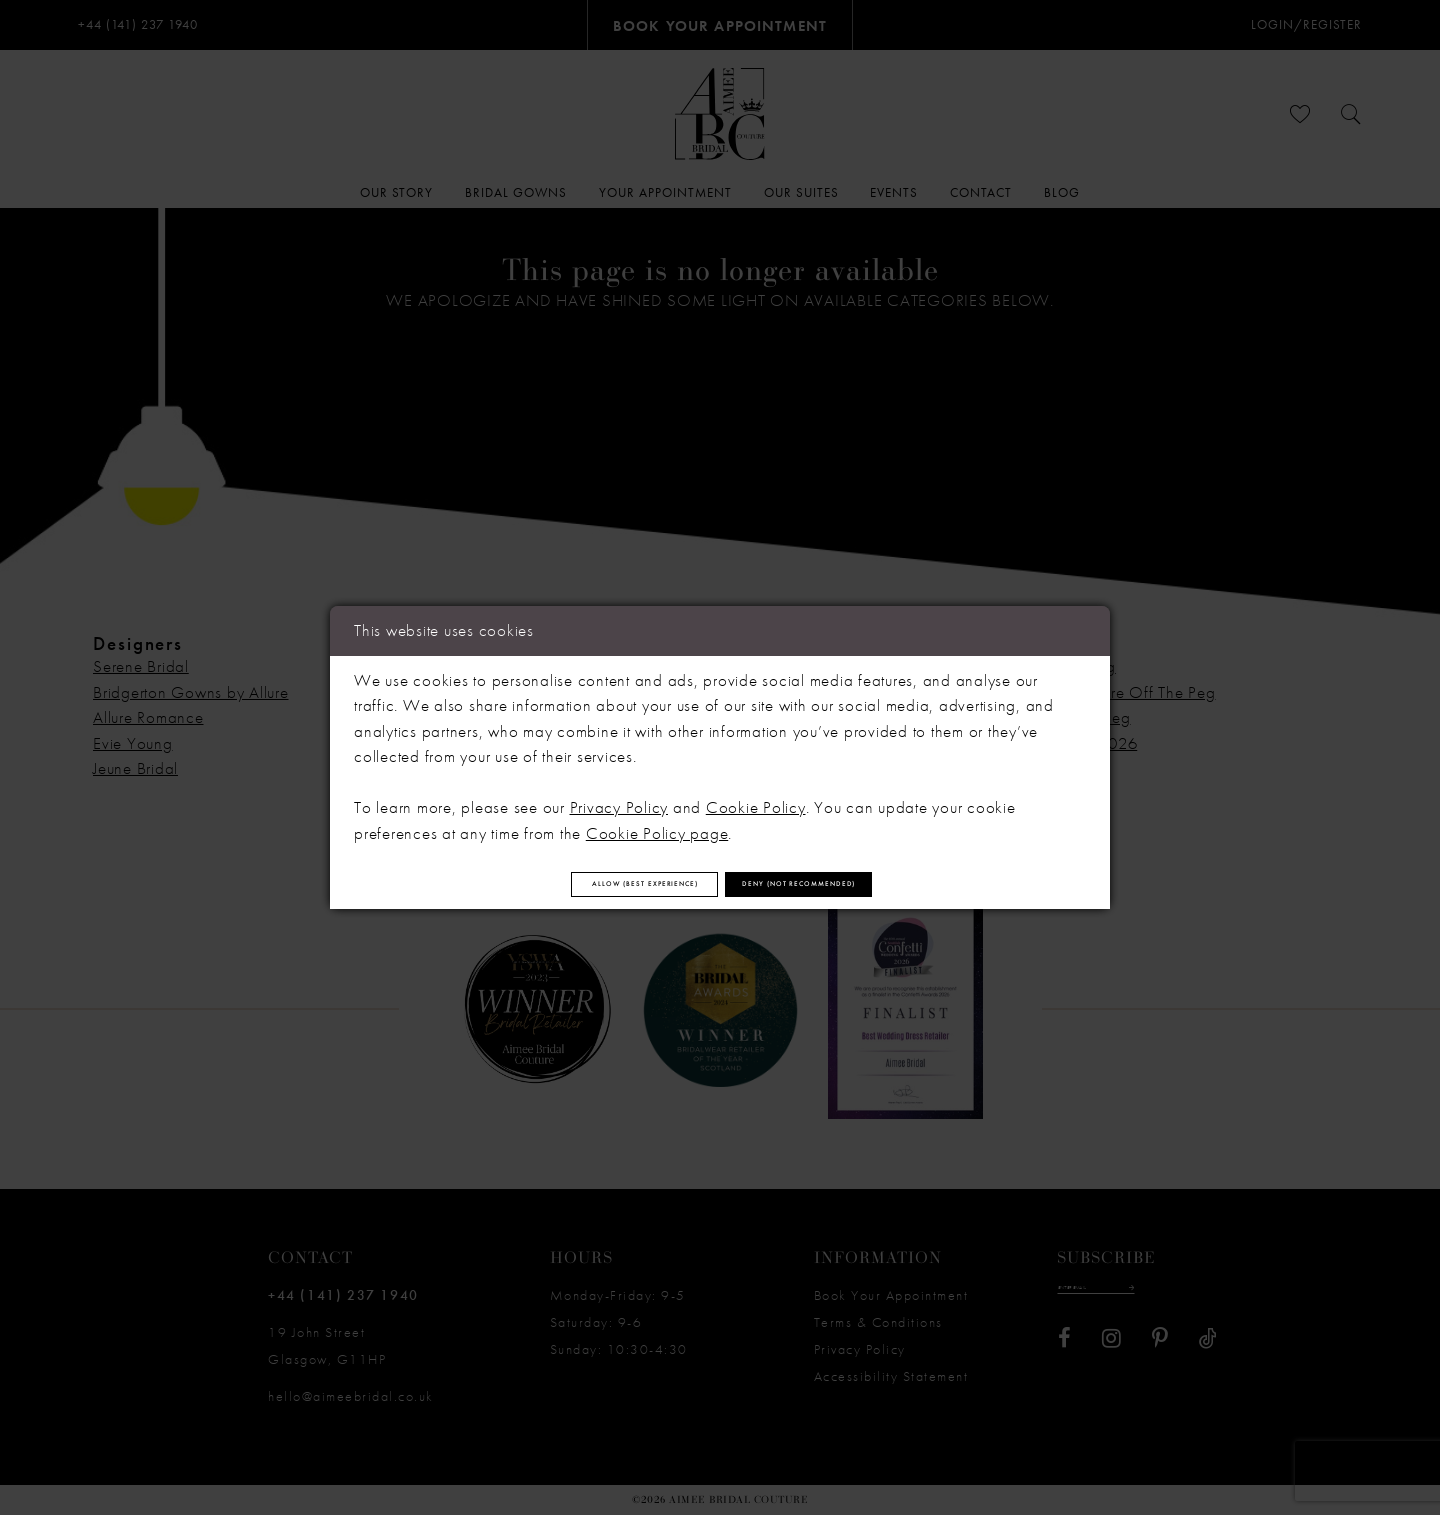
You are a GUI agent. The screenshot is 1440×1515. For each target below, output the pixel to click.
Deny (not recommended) (879, 884)
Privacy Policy (619, 796)
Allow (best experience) (569, 884)
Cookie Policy (756, 796)
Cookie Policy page (657, 821)
